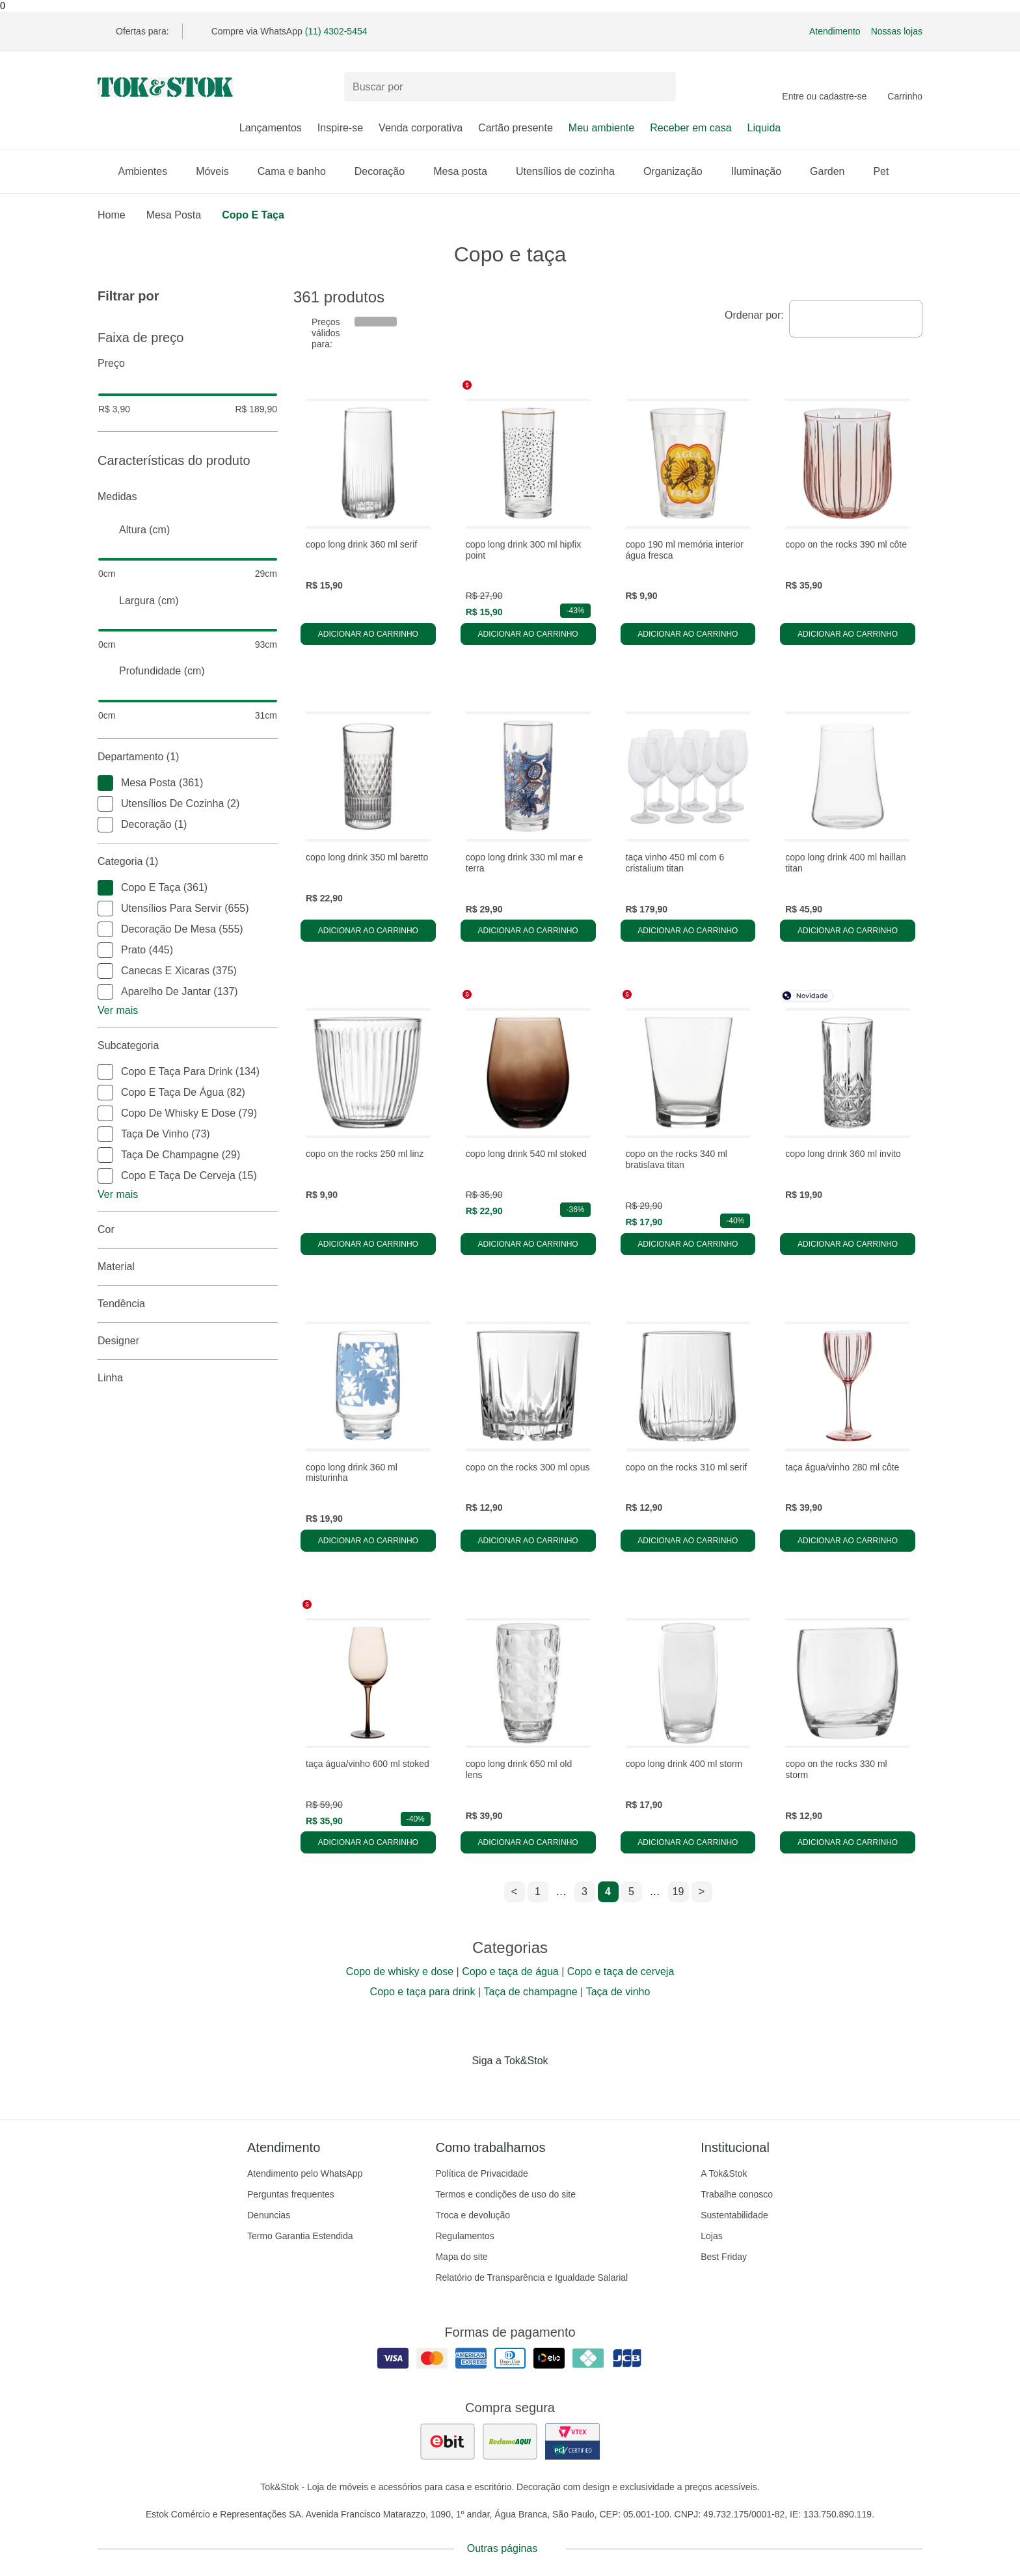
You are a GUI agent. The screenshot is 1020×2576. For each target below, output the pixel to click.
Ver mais (118, 1010)
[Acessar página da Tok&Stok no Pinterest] (528, 2087)
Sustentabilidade (734, 2215)
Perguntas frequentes (290, 2194)
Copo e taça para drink (423, 1991)
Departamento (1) (188, 757)
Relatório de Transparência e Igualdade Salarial (531, 2277)
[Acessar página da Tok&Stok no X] (564, 2087)
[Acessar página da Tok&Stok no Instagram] (491, 2087)
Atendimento (835, 31)
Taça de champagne (531, 1991)
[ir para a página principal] (165, 87)
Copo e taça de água (510, 1971)
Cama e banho (298, 171)
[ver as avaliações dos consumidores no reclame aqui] (510, 2441)
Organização (679, 171)
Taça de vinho (618, 1991)
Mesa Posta (173, 214)
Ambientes (149, 171)
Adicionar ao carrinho (368, 634)
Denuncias (268, 2215)
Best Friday (724, 2256)
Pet (887, 171)
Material (188, 1267)
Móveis (219, 171)
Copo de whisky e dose (399, 1971)
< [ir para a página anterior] (514, 1891)
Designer (188, 1341)
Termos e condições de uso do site (505, 2194)
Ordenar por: (754, 315)
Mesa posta (466, 171)
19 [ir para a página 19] (678, 1891)
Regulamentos (464, 2236)
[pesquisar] (660, 87)
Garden (833, 171)
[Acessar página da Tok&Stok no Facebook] (455, 2087)
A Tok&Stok (724, 2173)
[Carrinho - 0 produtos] (904, 87)
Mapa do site (461, 2256)
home (112, 214)
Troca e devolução (472, 2215)
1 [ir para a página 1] (538, 1891)
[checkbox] (105, 783)
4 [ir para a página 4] (608, 1891)
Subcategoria (188, 1046)
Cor (188, 1230)
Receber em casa (690, 127)
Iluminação (762, 171)
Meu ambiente (601, 127)
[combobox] (855, 319)
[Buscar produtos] (510, 86)
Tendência (188, 1304)
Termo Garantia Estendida (300, 2236)
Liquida (764, 127)
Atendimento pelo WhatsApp (304, 2173)
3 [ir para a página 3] (584, 1891)
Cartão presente (515, 127)
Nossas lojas (896, 31)
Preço (188, 363)
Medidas (188, 497)
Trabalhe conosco (737, 2194)
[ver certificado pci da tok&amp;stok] (572, 2441)
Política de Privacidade (481, 2173)
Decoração (386, 171)
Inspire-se (340, 127)
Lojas (711, 2236)
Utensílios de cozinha (572, 171)
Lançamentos (270, 127)
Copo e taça (253, 214)
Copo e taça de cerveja (621, 1971)
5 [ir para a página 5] (631, 1891)
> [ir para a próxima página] (702, 1891)
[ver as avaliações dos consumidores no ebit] (447, 2441)
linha (188, 1378)
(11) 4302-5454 (336, 31)
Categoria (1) (188, 862)
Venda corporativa (421, 127)
